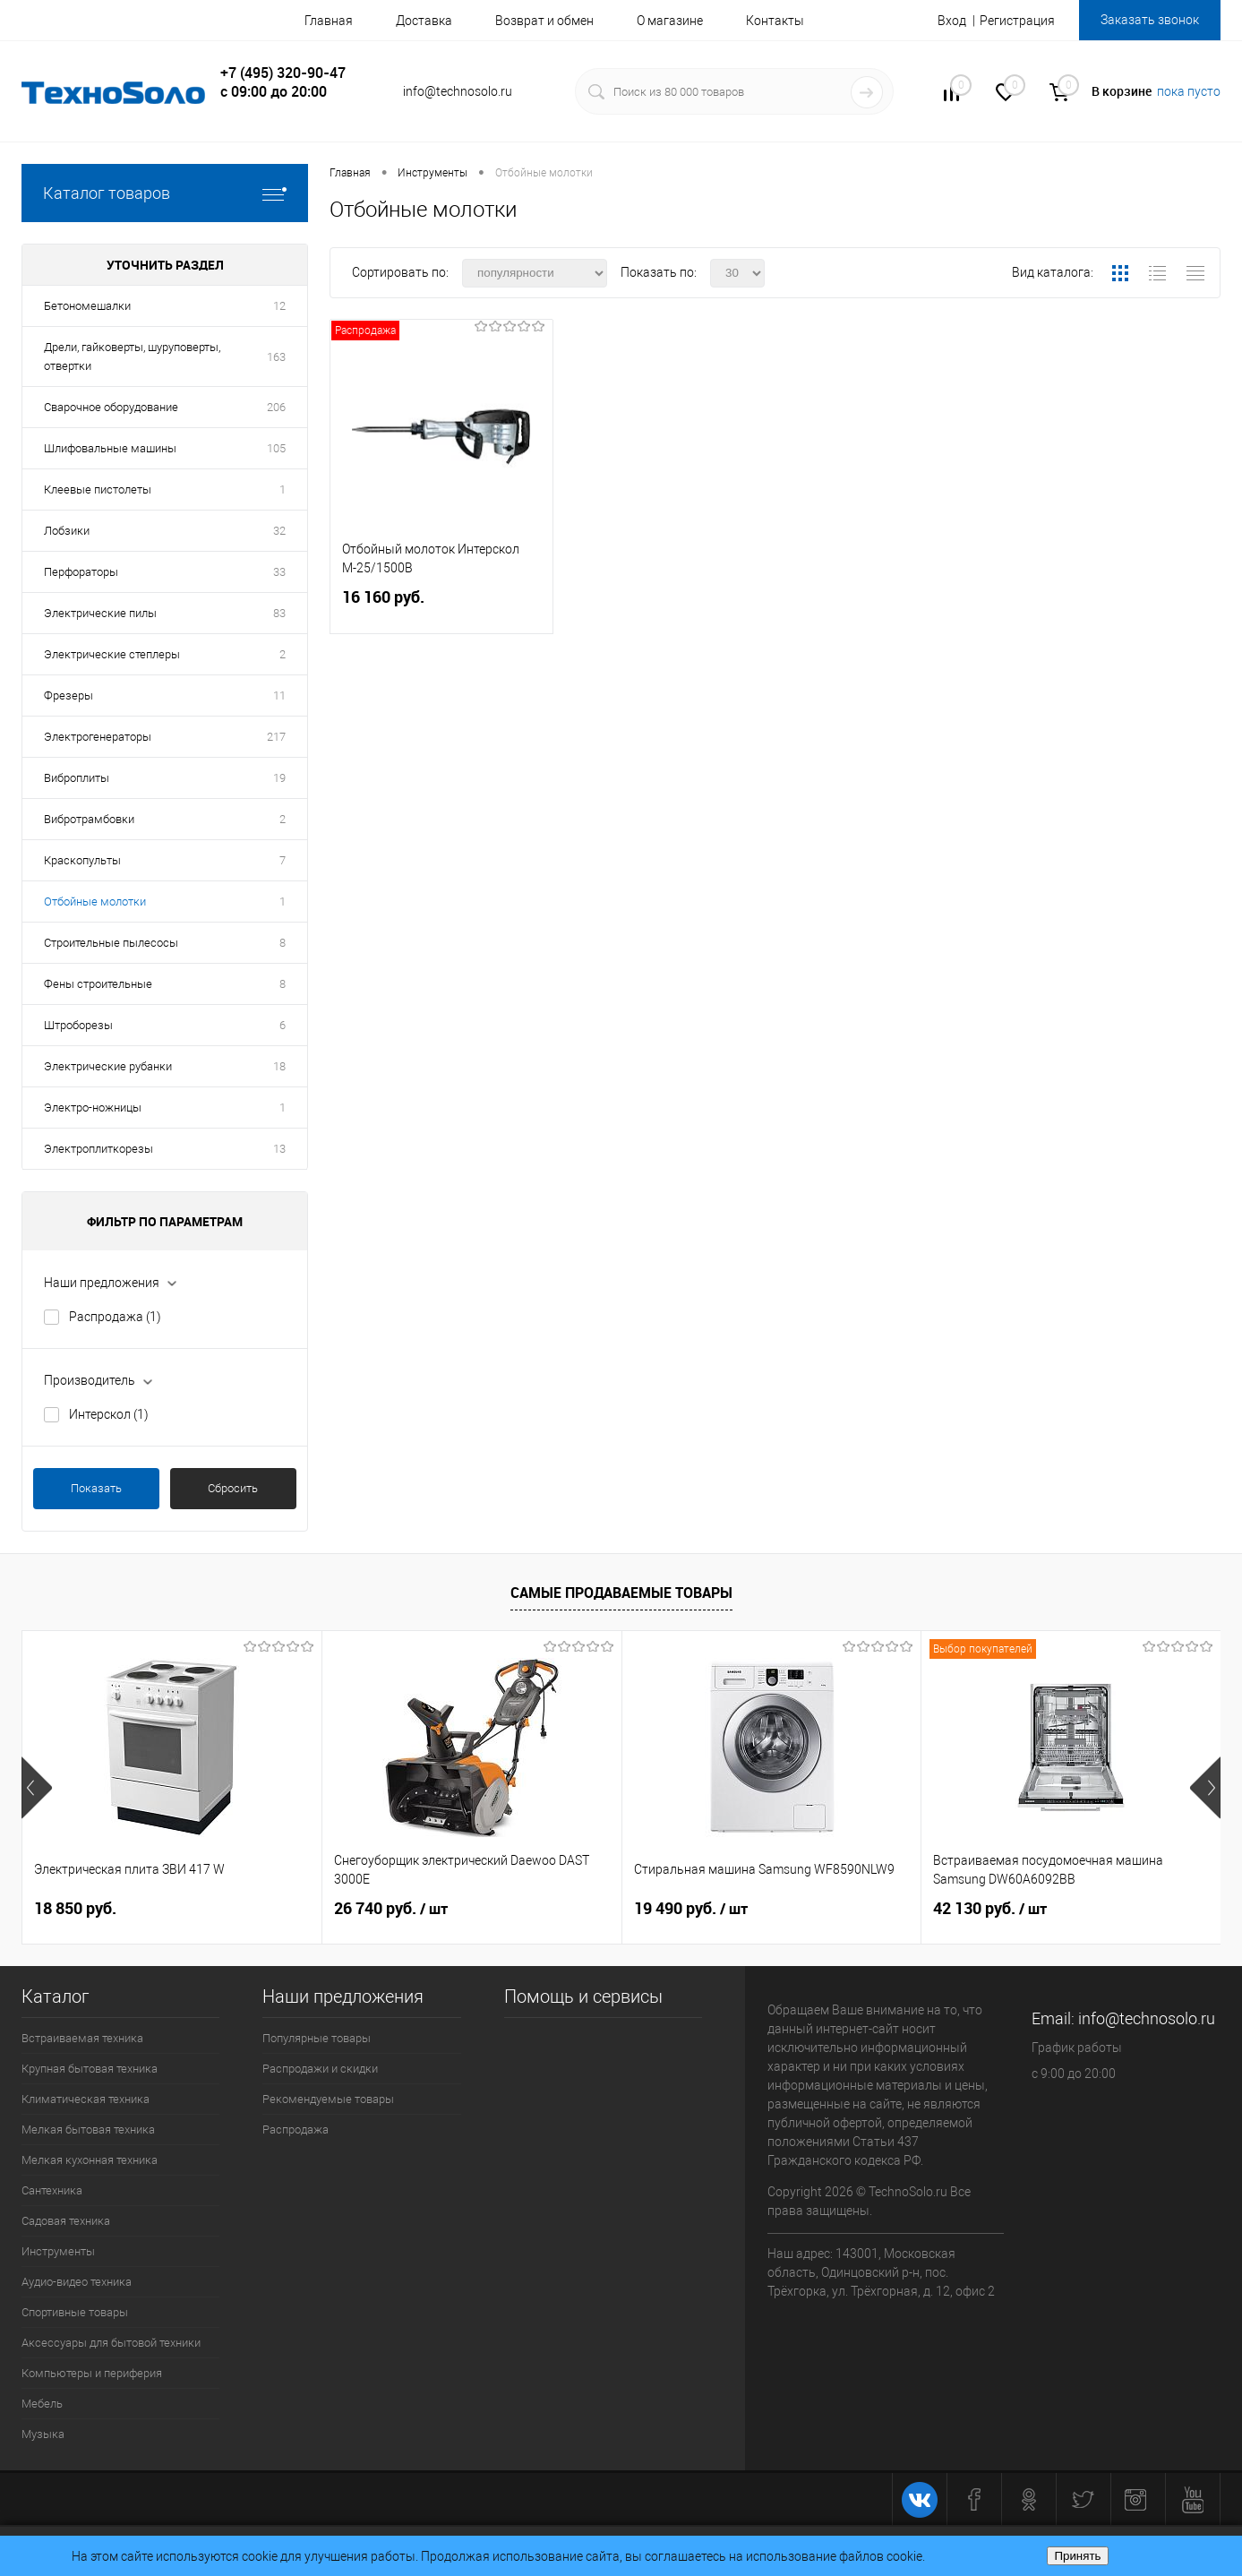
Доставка (424, 20)
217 (276, 736)
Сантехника (51, 2190)
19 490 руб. (691, 1909)
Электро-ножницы (92, 1107)
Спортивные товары (74, 2312)
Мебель (42, 2403)
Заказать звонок (1150, 20)
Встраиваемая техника (82, 2038)
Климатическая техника (85, 2099)
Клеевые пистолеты (97, 489)
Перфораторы (81, 572)
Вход (952, 20)
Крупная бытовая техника (89, 2068)
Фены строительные (98, 984)
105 (276, 448)
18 (279, 1066)
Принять (1077, 2556)
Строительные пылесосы (111, 942)
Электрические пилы (100, 613)
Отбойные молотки (95, 901)
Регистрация (1017, 20)
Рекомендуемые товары (328, 2099)
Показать (96, 1488)
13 (279, 1148)
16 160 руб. (441, 608)
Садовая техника (65, 2221)
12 (279, 306)
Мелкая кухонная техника (89, 2160)
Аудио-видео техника (76, 2281)
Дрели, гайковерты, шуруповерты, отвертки (132, 356)
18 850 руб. (75, 1908)
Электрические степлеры (112, 654)
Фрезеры (68, 695)
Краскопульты (82, 860)
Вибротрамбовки (89, 819)
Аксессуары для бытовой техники (111, 2342)
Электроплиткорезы (98, 1148)
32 (279, 530)
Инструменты (58, 2251)
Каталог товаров (165, 193)
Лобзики (67, 530)
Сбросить (233, 1488)
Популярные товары (316, 2038)
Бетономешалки (87, 306)
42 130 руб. (990, 1909)
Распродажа (115, 1316)
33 (279, 572)
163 (276, 357)
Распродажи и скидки (320, 2068)
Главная (328, 20)
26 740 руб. (391, 1909)
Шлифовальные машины (110, 448)
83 (279, 613)
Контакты (775, 20)
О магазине (670, 20)
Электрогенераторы (97, 736)
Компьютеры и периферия (91, 2373)
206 (276, 407)
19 (279, 778)
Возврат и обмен (544, 20)
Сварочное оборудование (111, 407)
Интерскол (109, 1414)
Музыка (42, 2434)
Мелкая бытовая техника (88, 2129)
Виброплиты (76, 778)
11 (279, 695)
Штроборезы (78, 1025)
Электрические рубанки (108, 1066)
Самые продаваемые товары (621, 1592)
